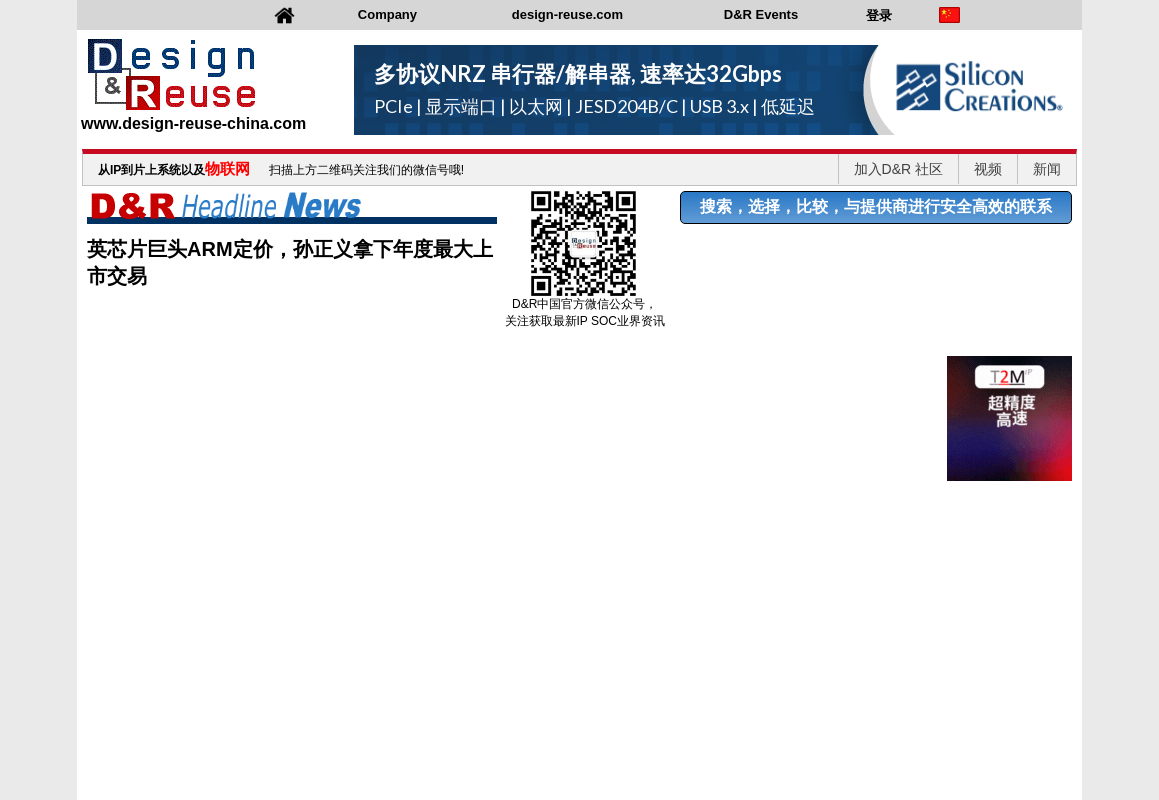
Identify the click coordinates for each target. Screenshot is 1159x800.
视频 (988, 169)
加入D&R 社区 (898, 169)
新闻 (1047, 169)
